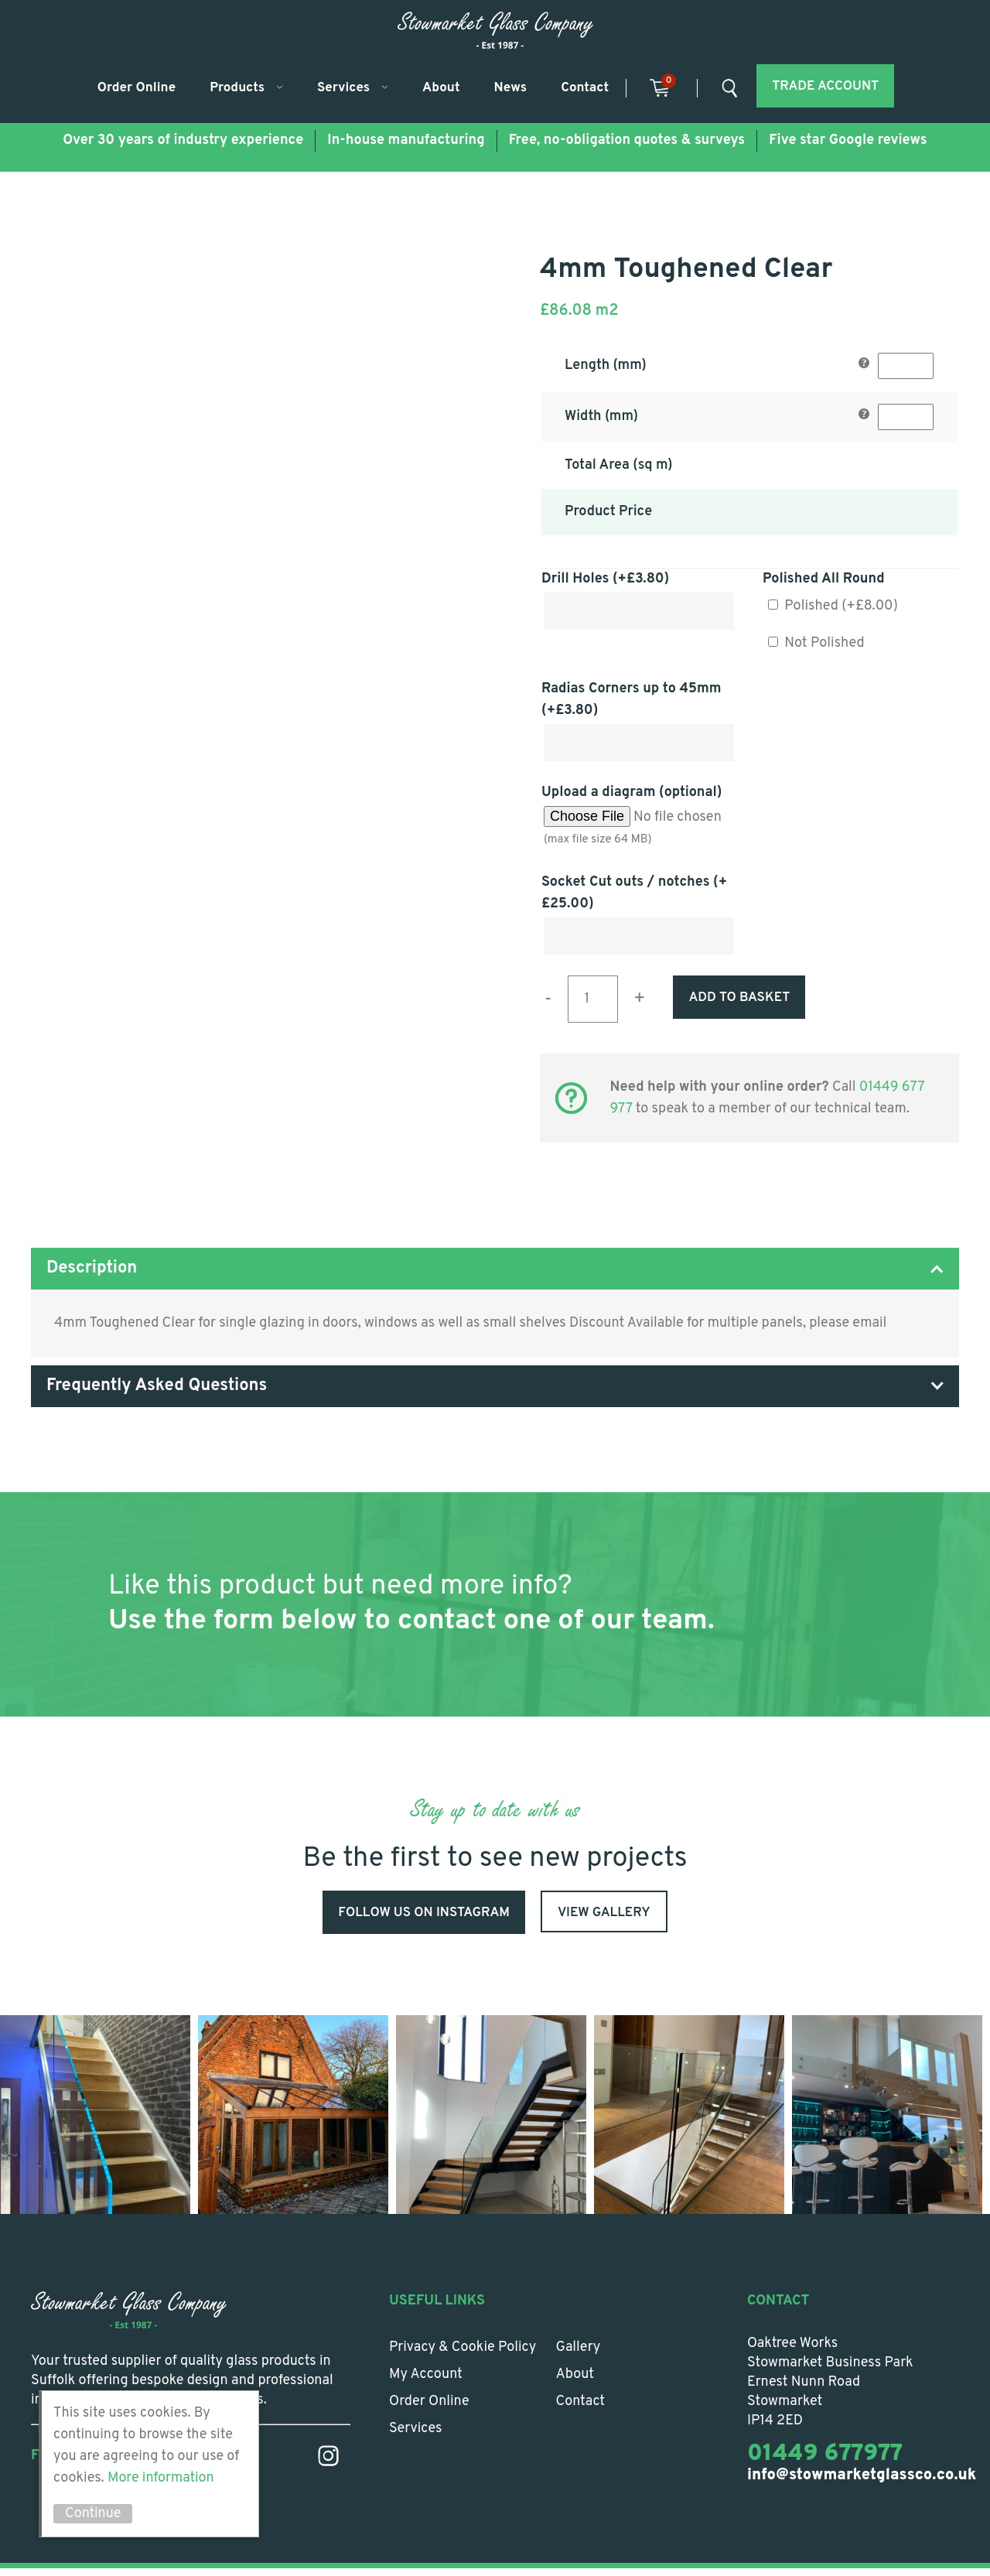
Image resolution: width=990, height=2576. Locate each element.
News (510, 88)
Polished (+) (833, 606)
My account (426, 2382)
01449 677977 (825, 2462)
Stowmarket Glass (495, 30)
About (440, 88)
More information (161, 2478)
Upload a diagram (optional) (631, 792)
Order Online (136, 88)
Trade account (825, 86)
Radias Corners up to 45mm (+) (631, 699)
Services (343, 88)
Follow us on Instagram (424, 1913)
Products (237, 88)
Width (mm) (601, 416)
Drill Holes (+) (605, 579)
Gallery (578, 2355)
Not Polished (816, 643)
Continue (93, 2514)
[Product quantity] (593, 999)
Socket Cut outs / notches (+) (634, 893)
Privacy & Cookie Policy (462, 2355)
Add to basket (739, 997)
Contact (585, 88)
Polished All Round (824, 579)
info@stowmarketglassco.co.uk (861, 2483)
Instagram (328, 2463)
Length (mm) (606, 365)
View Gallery (604, 1913)
